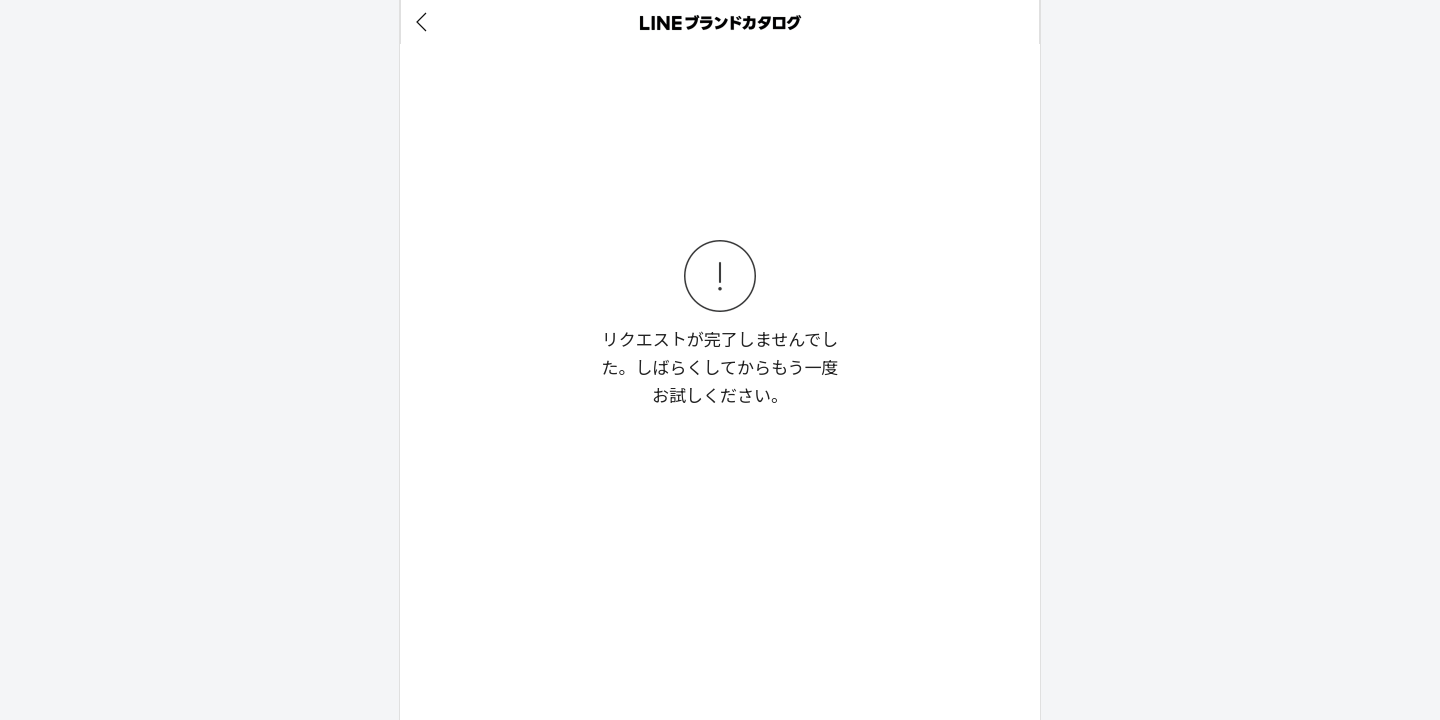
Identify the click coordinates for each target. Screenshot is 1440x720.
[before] (425, 22)
